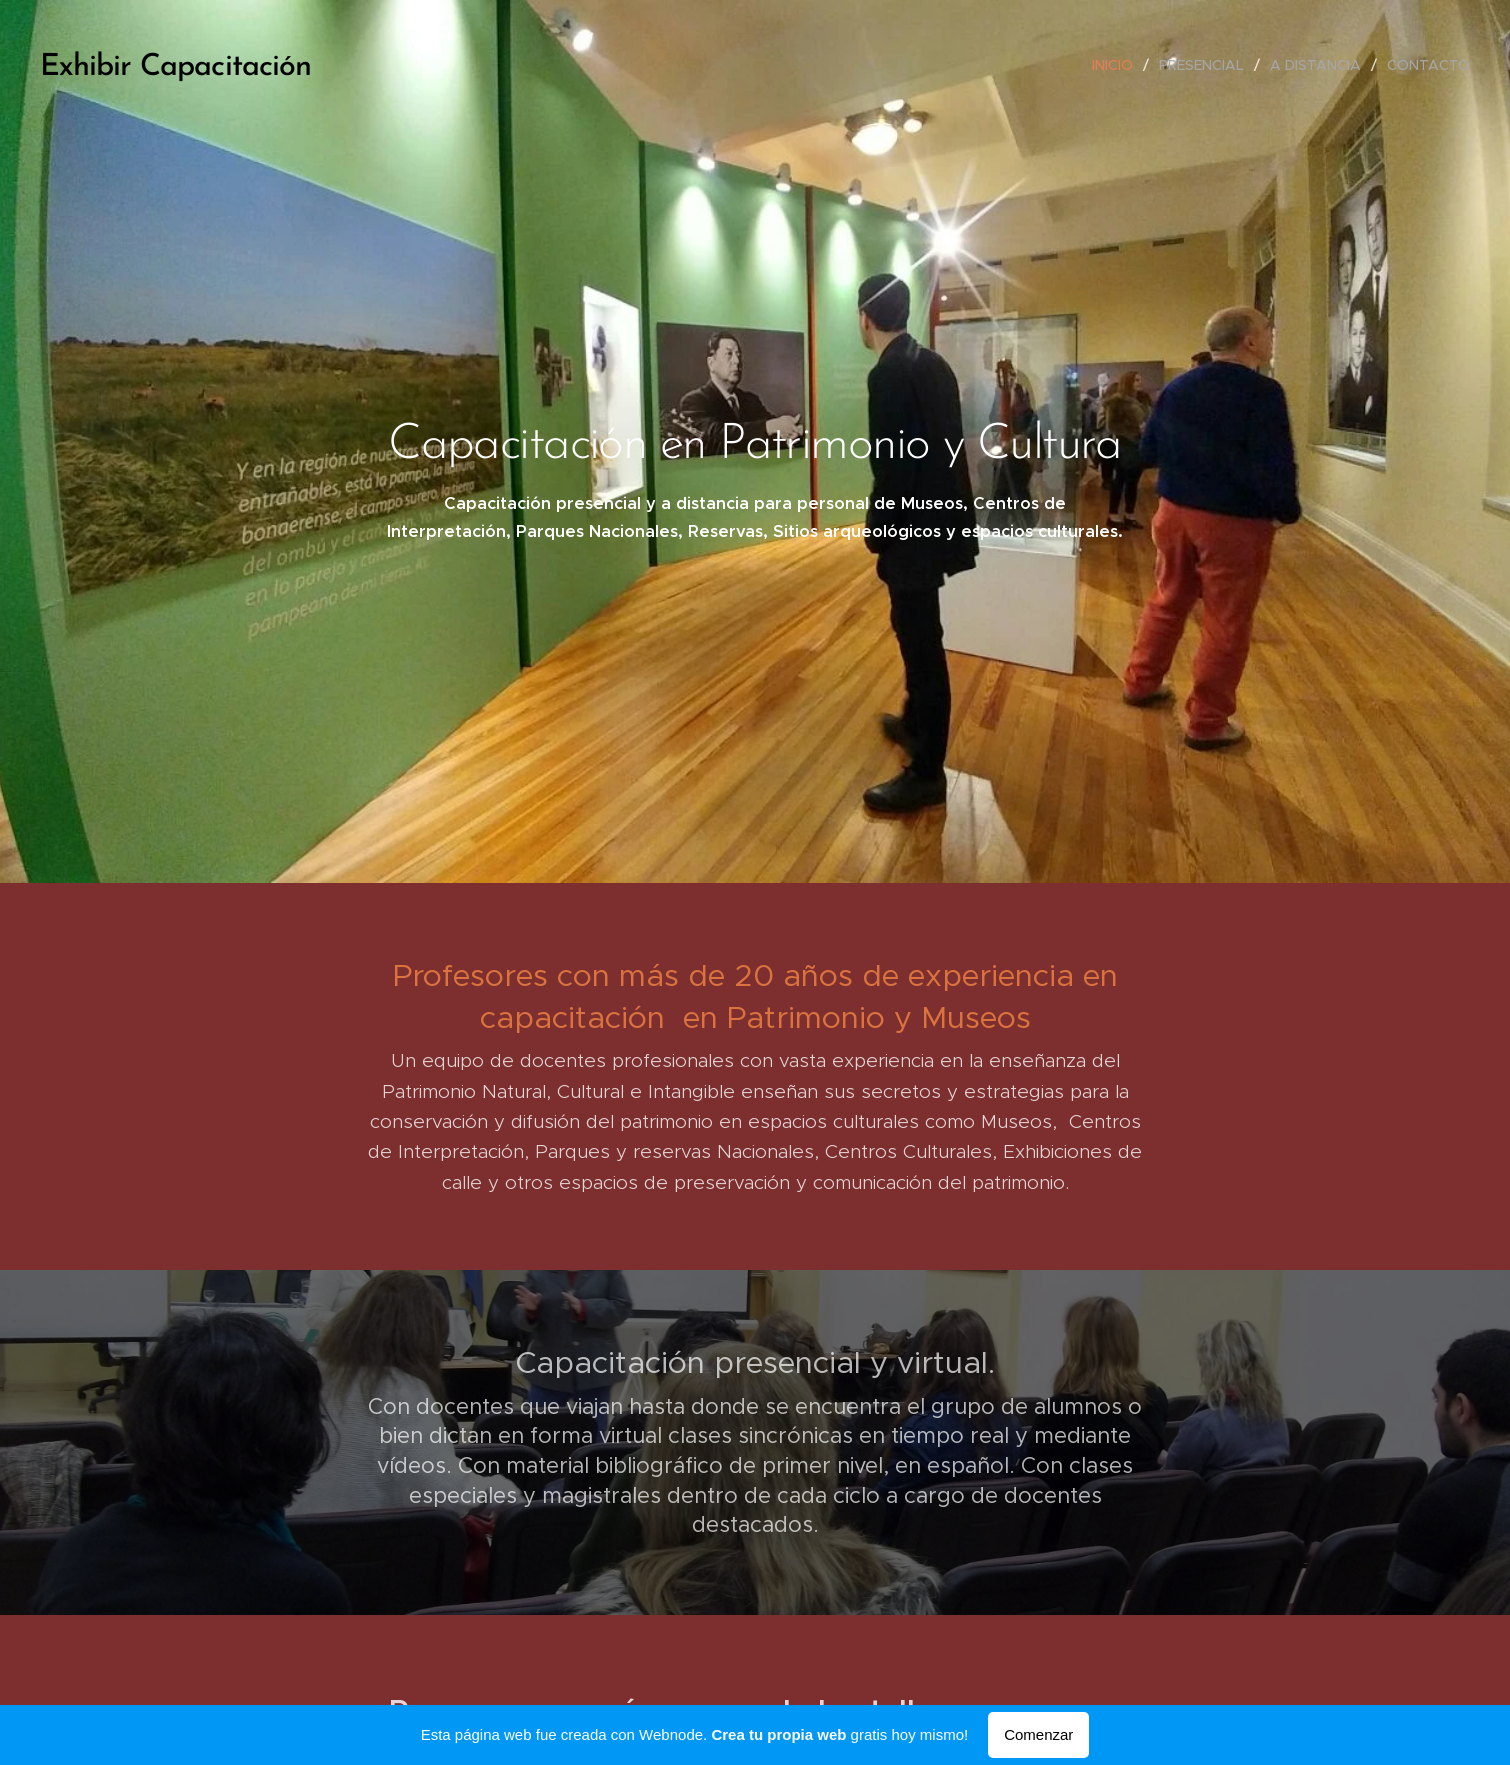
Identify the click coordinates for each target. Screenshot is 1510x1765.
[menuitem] (1118, 65)
